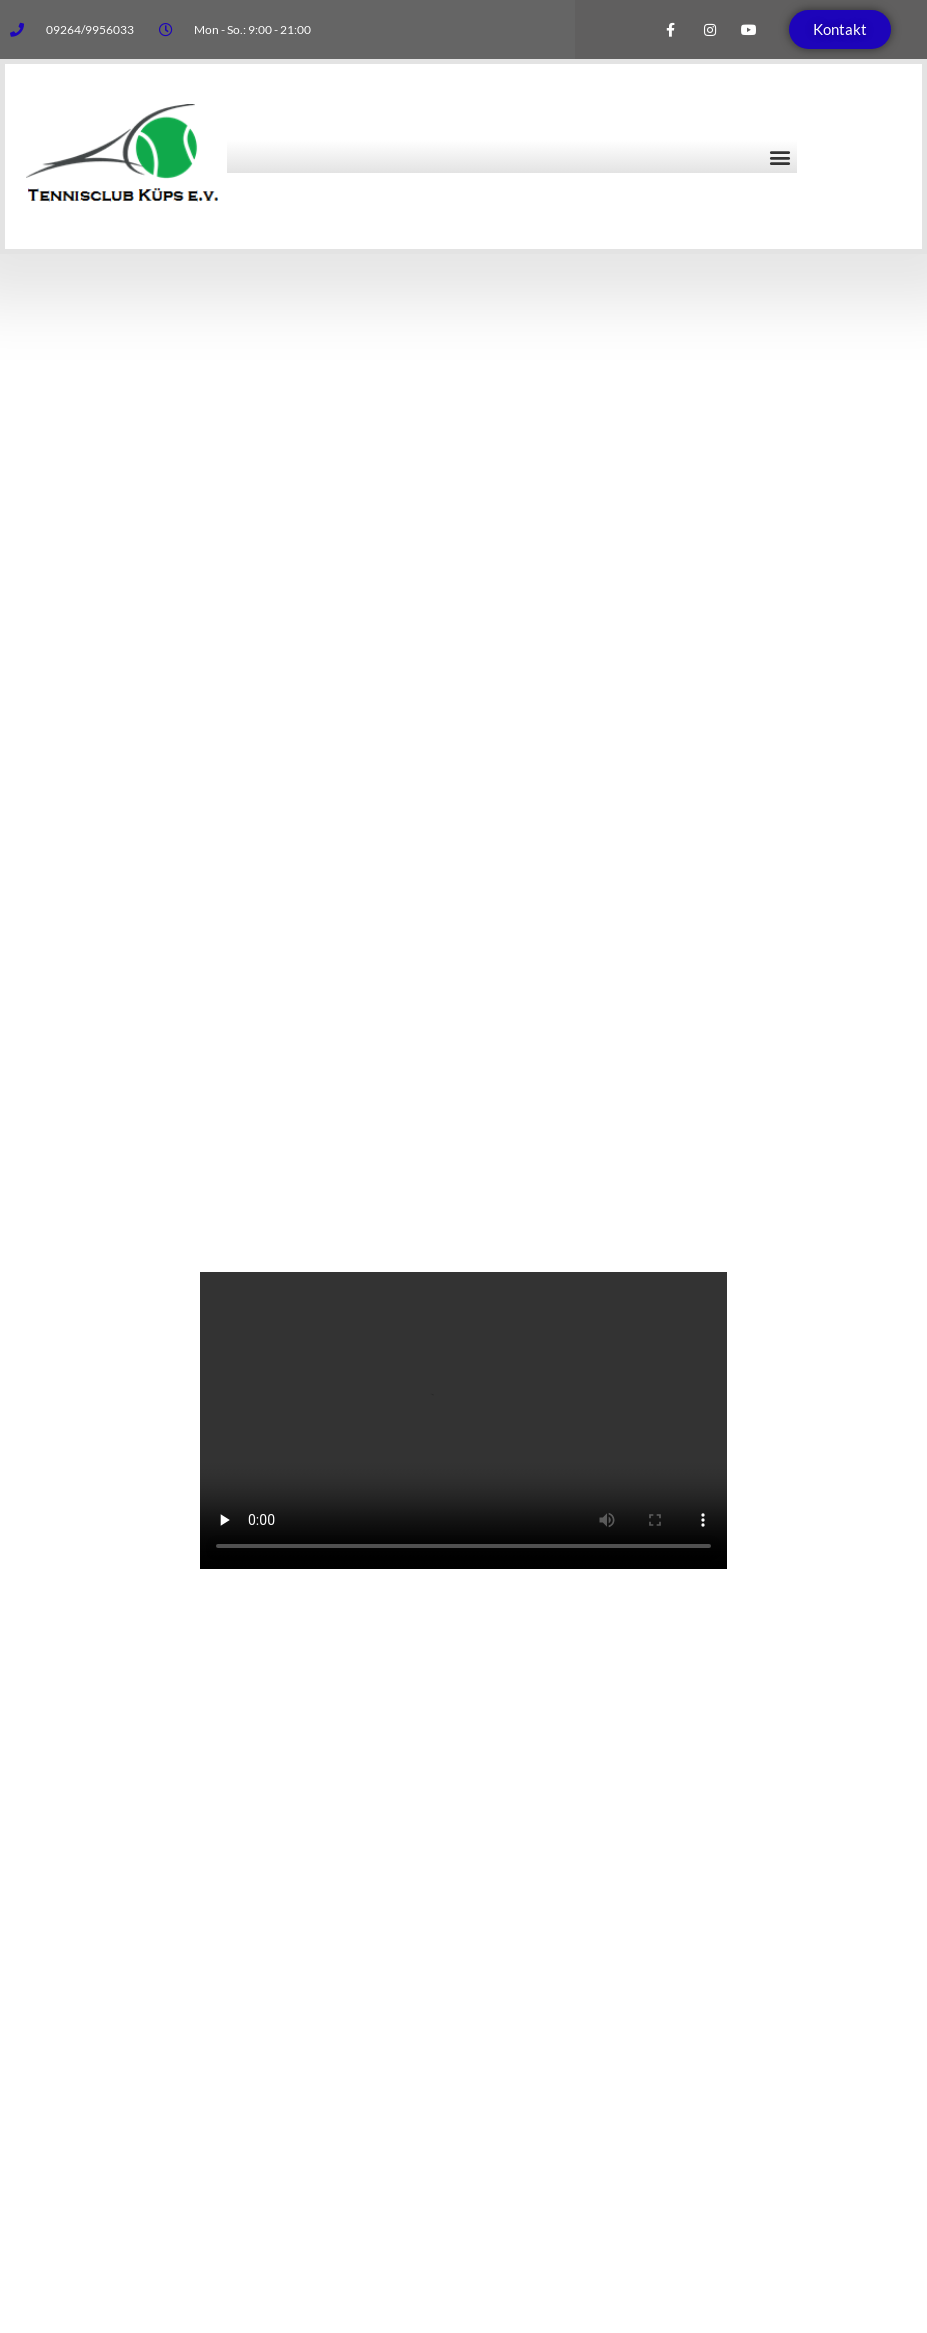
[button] (780, 156)
